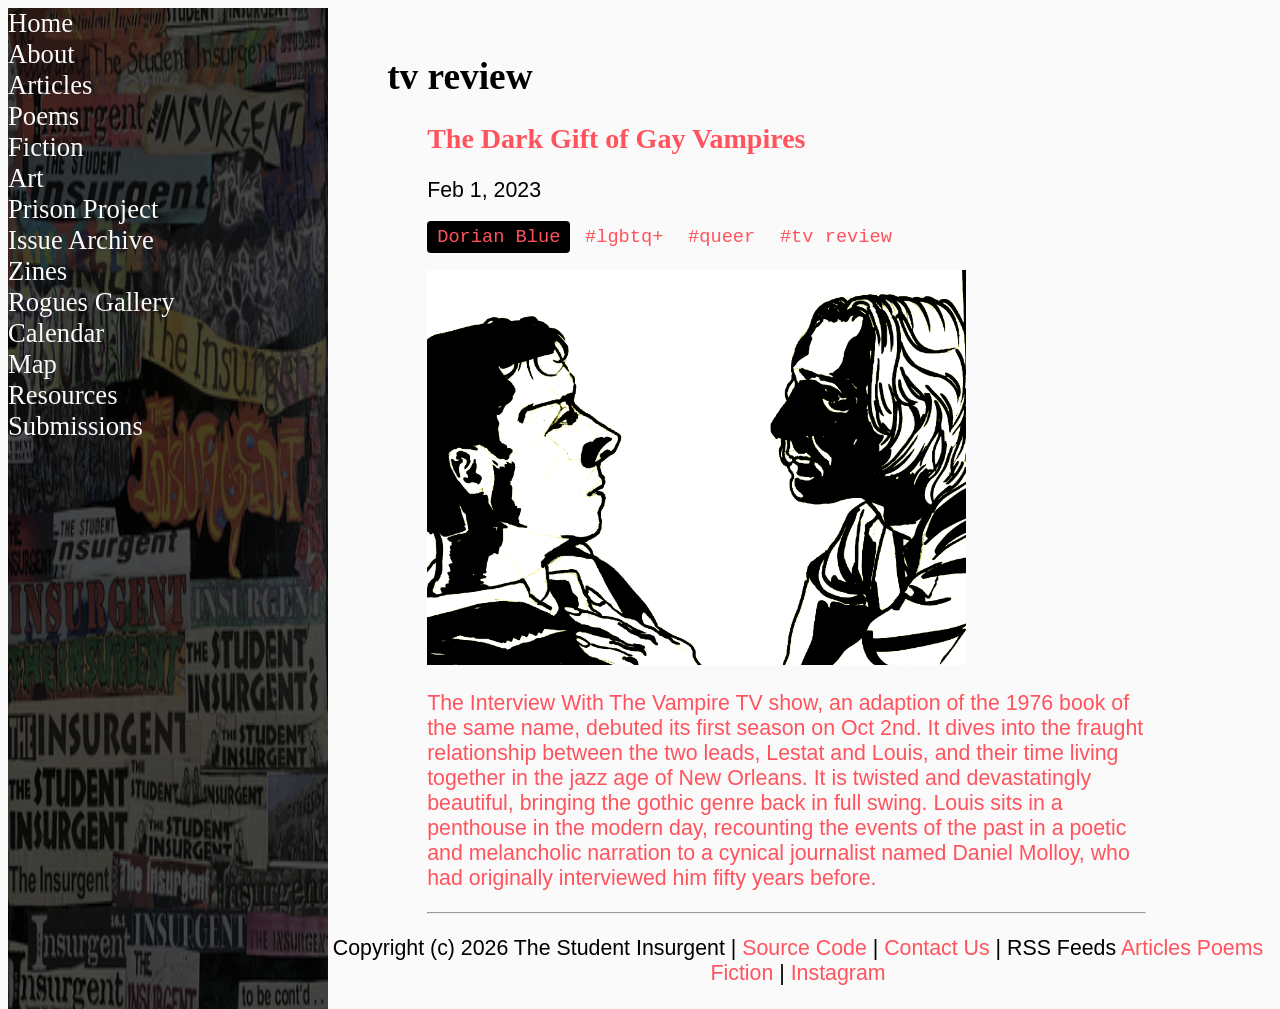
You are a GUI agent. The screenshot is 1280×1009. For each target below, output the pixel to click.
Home (40, 23)
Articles (50, 85)
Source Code (804, 950)
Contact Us (937, 950)
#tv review (836, 237)
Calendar (56, 333)
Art (26, 178)
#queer (721, 237)
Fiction (46, 147)
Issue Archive (81, 240)
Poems (43, 116)
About (41, 54)
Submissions (75, 426)
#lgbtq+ (624, 237)
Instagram (838, 975)
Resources (63, 395)
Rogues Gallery (91, 302)
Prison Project (83, 209)
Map (32, 364)
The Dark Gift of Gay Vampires (616, 138)
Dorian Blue (498, 237)
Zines (37, 271)
